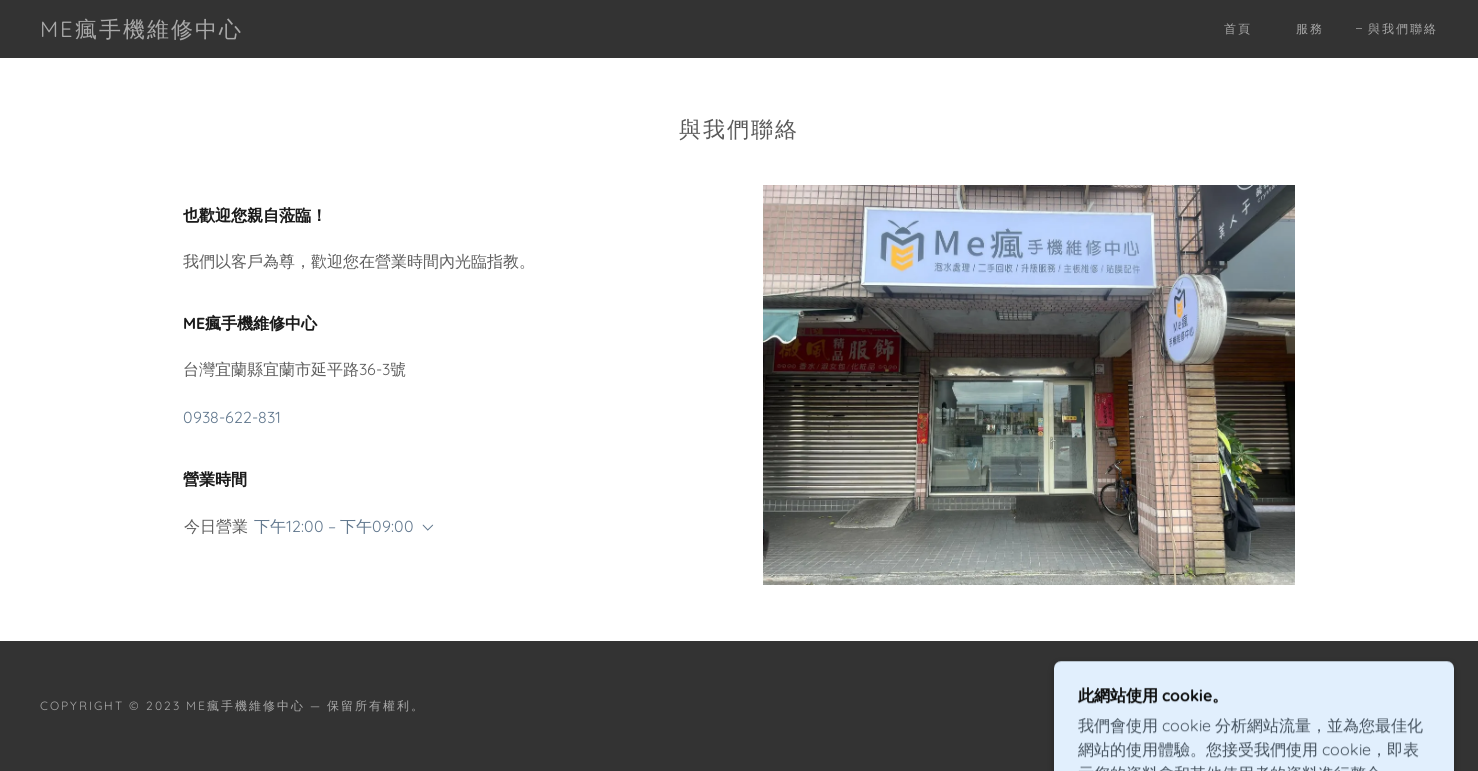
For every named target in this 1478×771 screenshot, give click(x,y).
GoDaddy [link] (1401, 705)
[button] (424, 528)
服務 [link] (1310, 28)
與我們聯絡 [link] (1403, 28)
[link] (141, 31)
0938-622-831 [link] (232, 417)
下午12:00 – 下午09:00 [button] (334, 526)
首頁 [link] (1238, 28)
